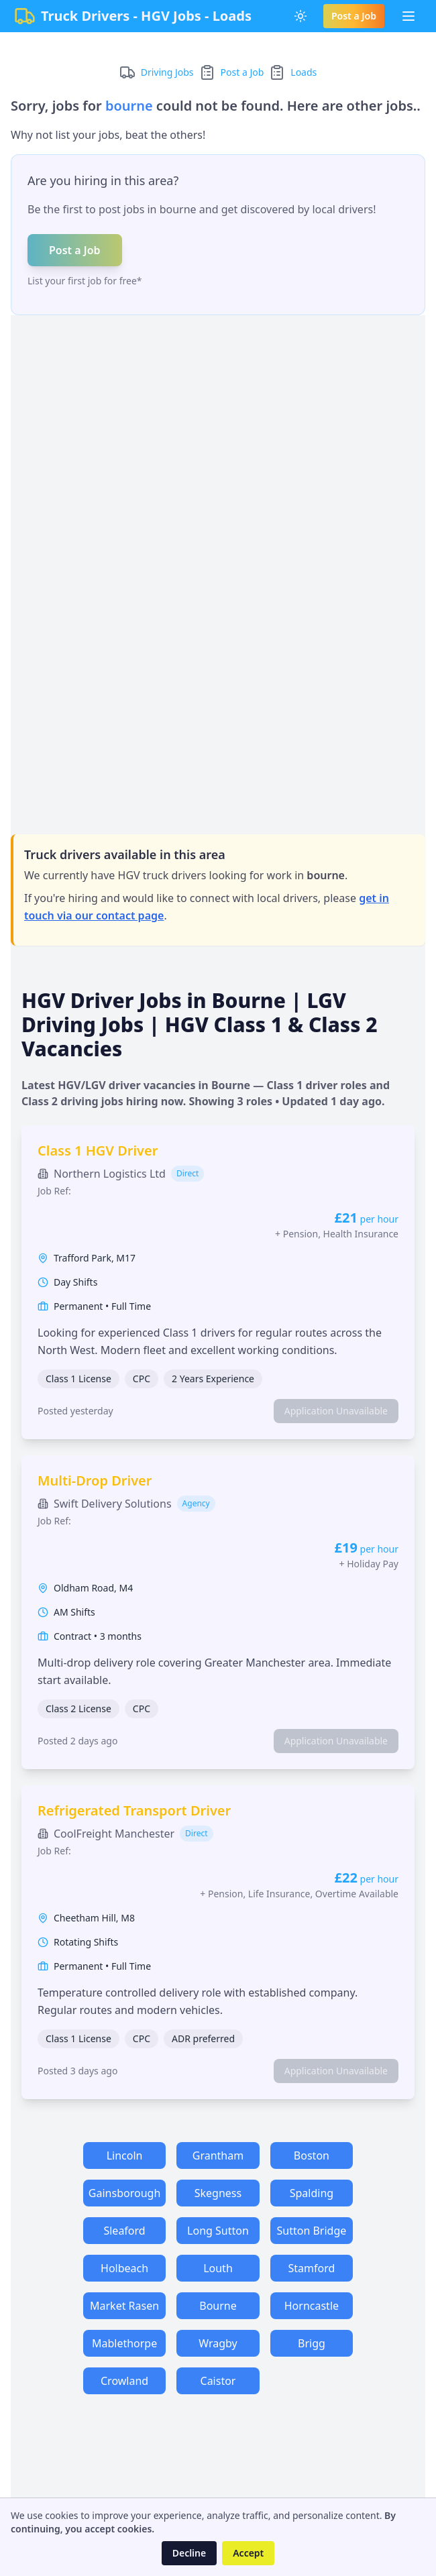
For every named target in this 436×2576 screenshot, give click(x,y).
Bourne (218, 2305)
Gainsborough (124, 2193)
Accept (248, 2552)
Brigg (311, 2343)
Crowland (124, 2380)
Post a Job (353, 15)
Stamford (311, 2268)
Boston (311, 2155)
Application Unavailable (336, 1410)
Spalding (311, 2193)
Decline (189, 2552)
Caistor (218, 2380)
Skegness (218, 2193)
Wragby (218, 2343)
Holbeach (124, 2268)
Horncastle (311, 2305)
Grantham (218, 2155)
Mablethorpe (124, 2343)
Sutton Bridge (312, 2230)
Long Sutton (218, 2230)
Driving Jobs (167, 72)
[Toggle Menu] (408, 16)
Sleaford (124, 2230)
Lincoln (125, 2155)
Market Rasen (124, 2305)
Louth (218, 2268)
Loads (303, 72)
